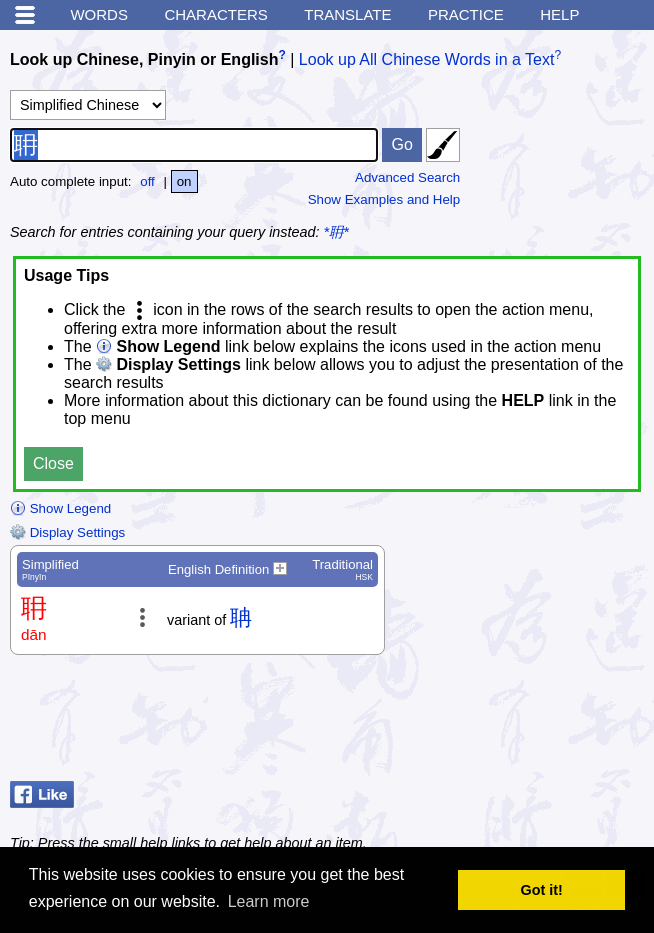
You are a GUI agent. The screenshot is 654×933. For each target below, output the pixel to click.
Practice (466, 14)
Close (53, 463)
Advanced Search (407, 177)
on (184, 181)
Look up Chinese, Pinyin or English (144, 59)
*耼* (336, 232)
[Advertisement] (484, 723)
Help (559, 14)
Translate (347, 14)
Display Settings (67, 532)
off (147, 181)
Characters (215, 14)
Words (99, 14)
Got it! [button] (542, 890)
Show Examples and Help (384, 199)
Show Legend (60, 508)
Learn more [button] (269, 901)
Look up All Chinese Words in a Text (427, 59)
